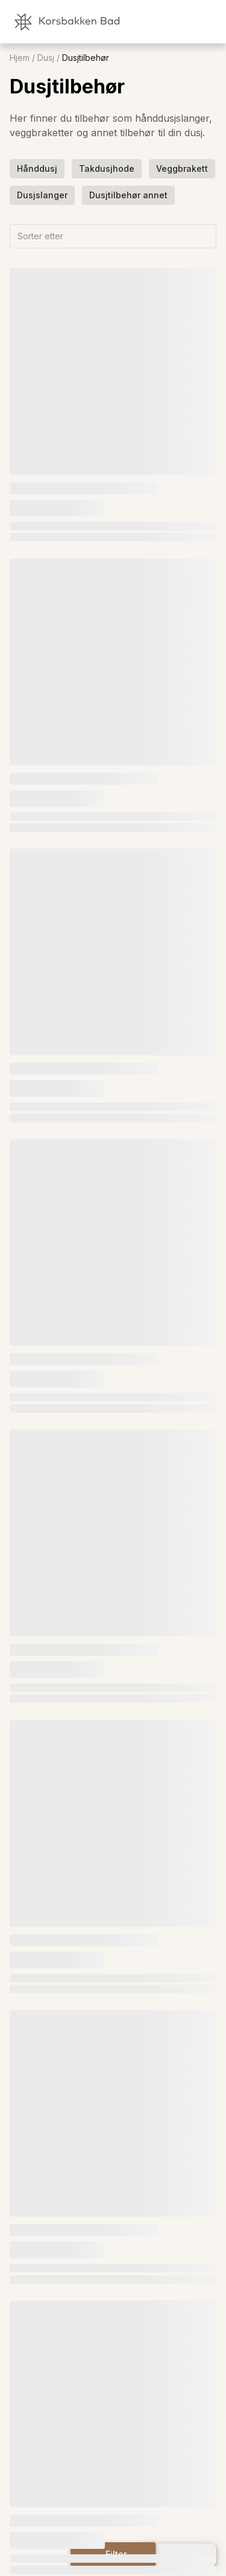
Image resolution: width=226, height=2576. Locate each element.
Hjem (20, 58)
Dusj (45, 58)
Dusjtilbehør (85, 58)
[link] (162, 21)
